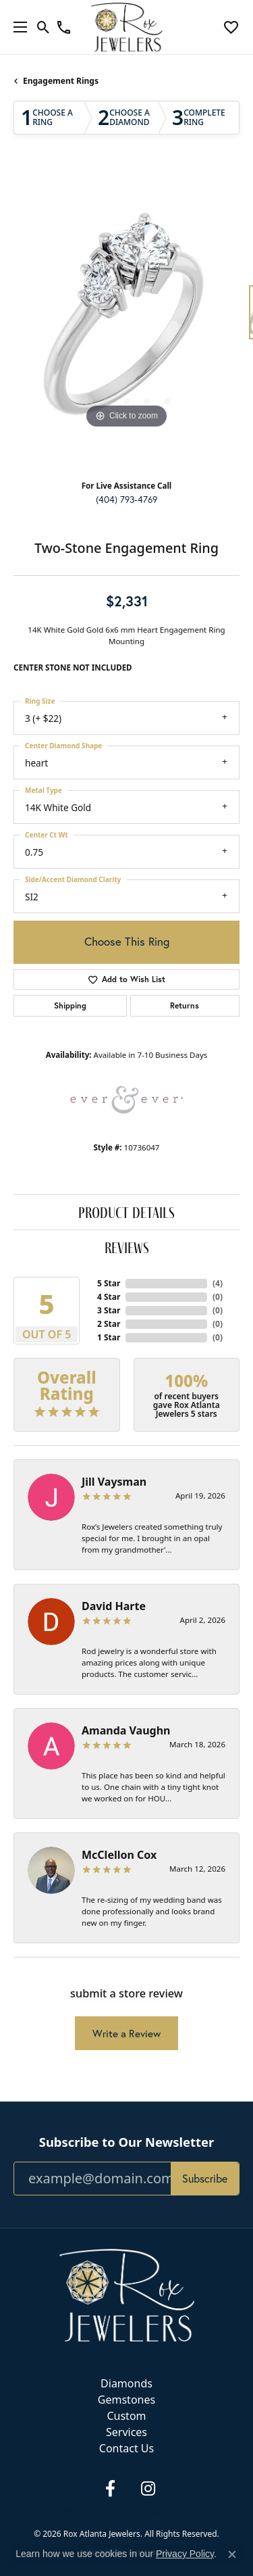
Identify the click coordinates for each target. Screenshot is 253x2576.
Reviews (127, 1247)
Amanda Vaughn (126, 1730)
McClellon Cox (119, 1854)
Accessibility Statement (181, 2511)
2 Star (108, 1324)
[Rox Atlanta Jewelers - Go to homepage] (126, 2294)
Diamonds (126, 2383)
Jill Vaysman (114, 1481)
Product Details (126, 1212)
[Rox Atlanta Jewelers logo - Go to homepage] (126, 27)
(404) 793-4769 (126, 499)
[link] (63, 27)
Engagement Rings (61, 81)
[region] (126, 318)
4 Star (108, 1297)
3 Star (108, 1310)
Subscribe (204, 2178)
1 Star (108, 1337)
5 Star (108, 1283)
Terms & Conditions (110, 2511)
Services (126, 2432)
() (218, 1283)
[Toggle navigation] (17, 27)
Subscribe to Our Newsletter (126, 2142)
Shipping (70, 1005)
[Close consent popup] (232, 2554)
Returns (184, 1005)
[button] (43, 27)
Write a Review (126, 2033)
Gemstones (126, 2399)
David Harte (114, 1606)
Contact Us (126, 2448)
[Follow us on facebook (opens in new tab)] (110, 2488)
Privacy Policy (55, 2511)
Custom (126, 2415)
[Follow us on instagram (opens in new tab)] (148, 2488)
